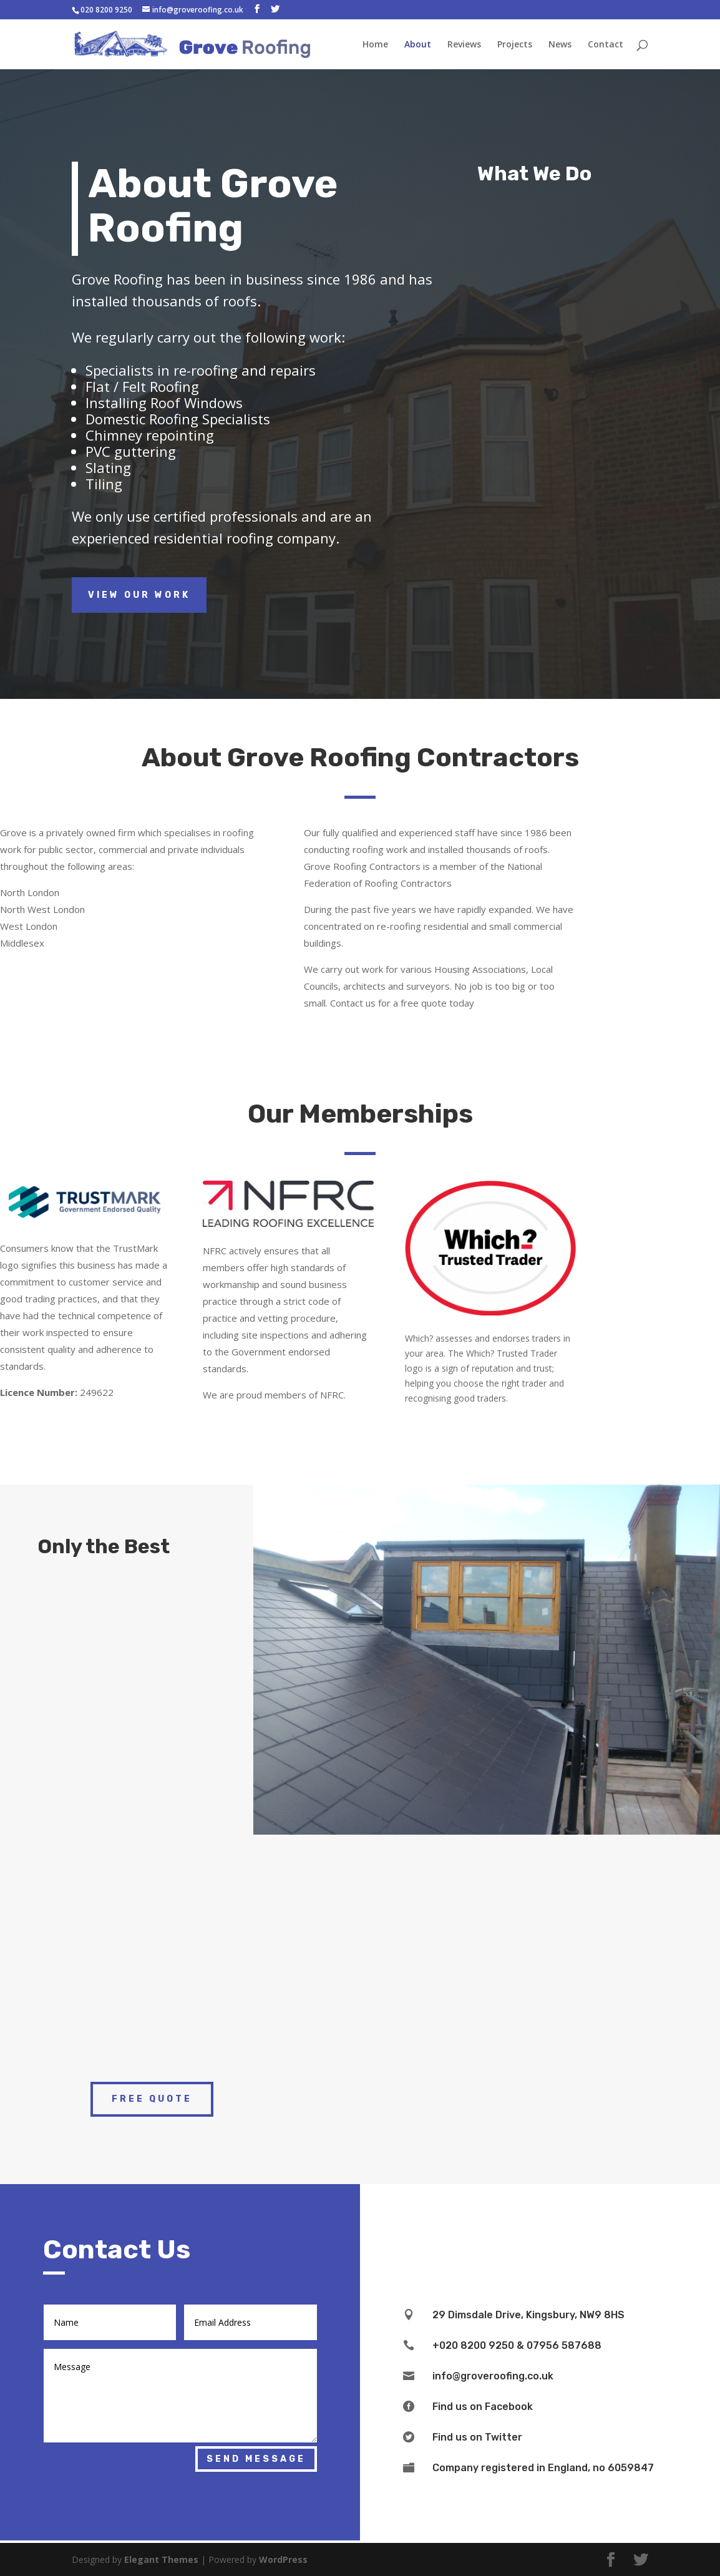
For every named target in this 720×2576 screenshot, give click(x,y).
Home (375, 44)
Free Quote (152, 2099)
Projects (514, 44)
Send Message (256, 2459)
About (417, 44)
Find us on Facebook (482, 2407)
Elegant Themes (161, 2559)
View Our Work (139, 595)
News (560, 44)
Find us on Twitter (477, 2437)
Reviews (464, 44)
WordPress (283, 2559)
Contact (605, 44)
